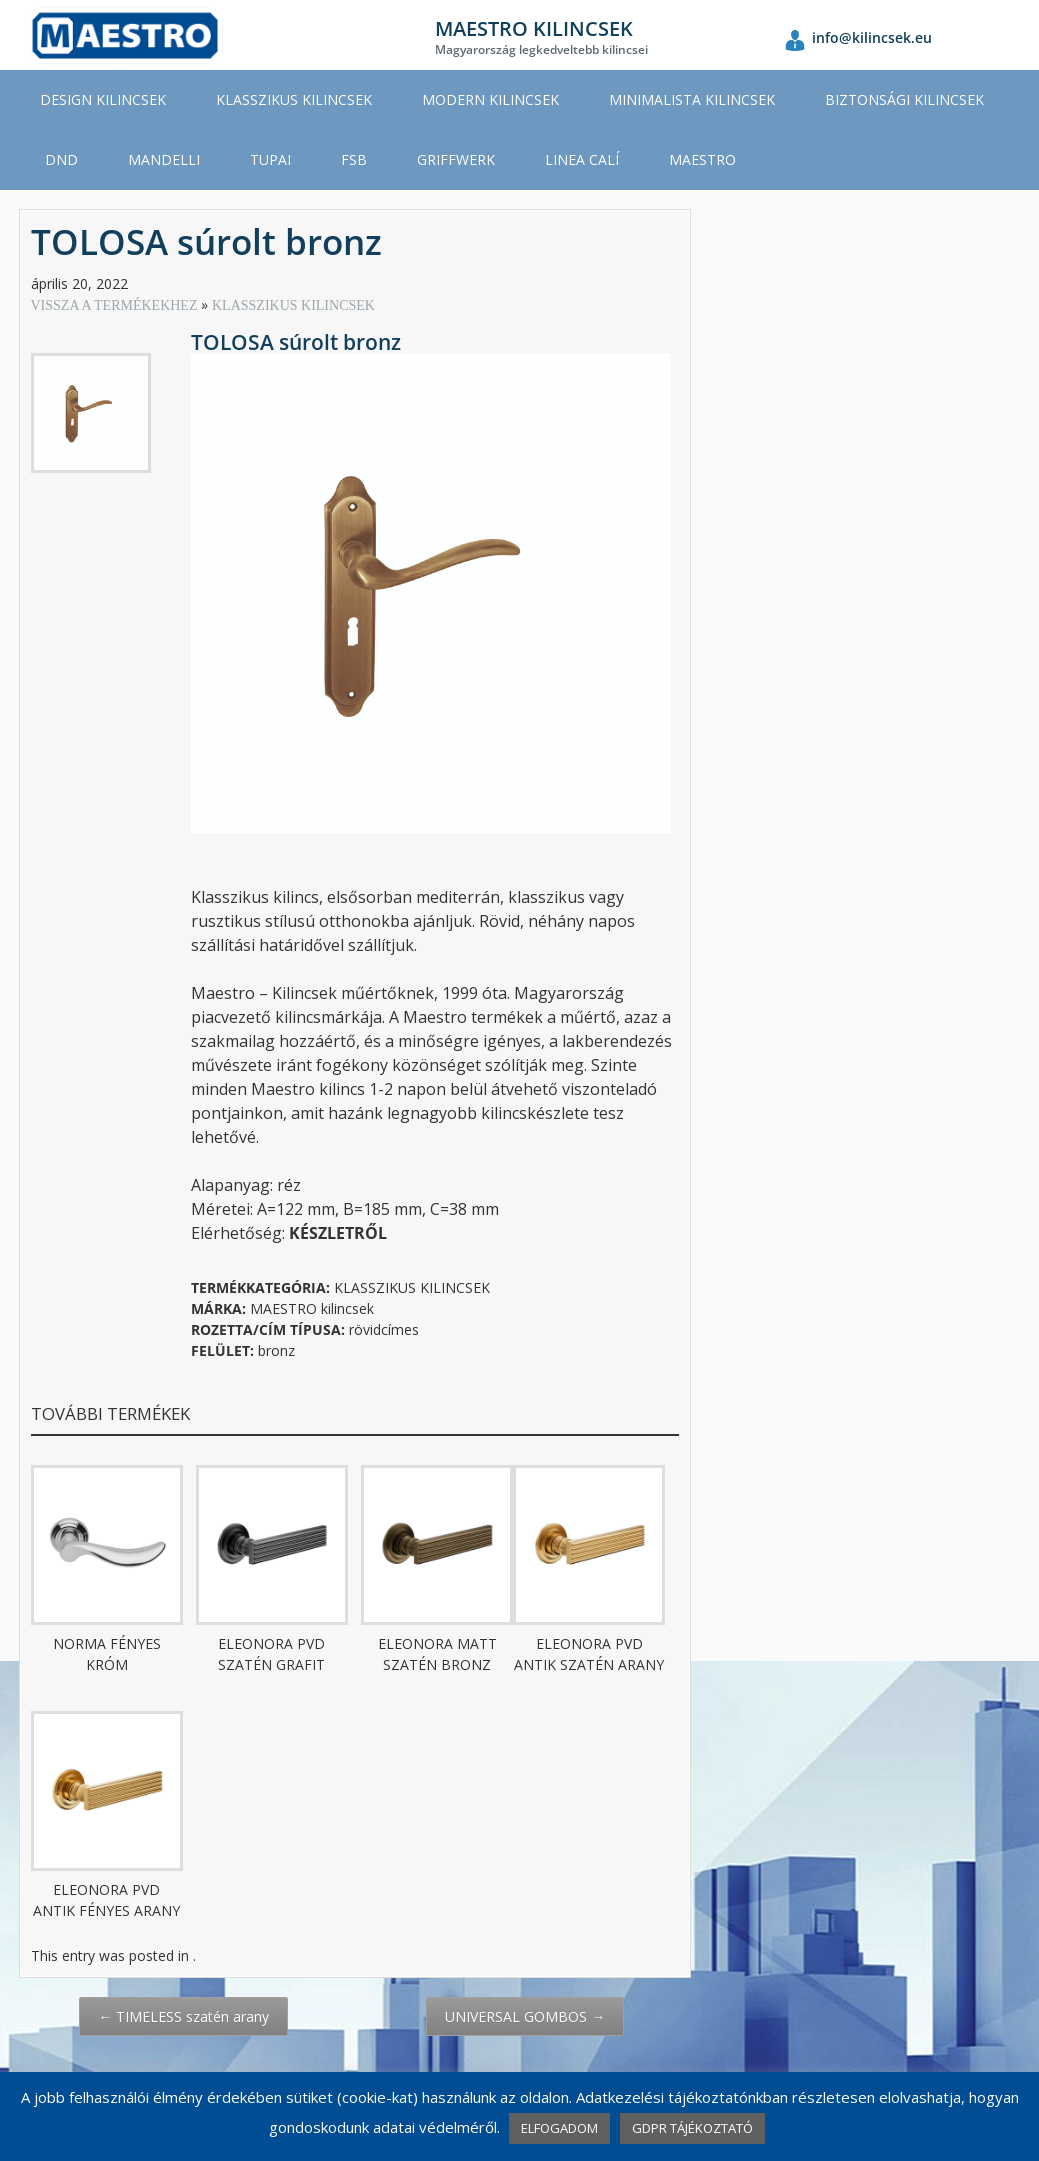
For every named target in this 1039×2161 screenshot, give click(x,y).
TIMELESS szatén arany (183, 2016)
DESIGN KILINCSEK (103, 99)
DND (61, 159)
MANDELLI (164, 159)
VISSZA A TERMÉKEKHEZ (116, 305)
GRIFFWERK (456, 159)
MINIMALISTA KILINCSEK (692, 99)
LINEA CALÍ (582, 159)
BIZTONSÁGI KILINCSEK (904, 99)
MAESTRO (702, 159)
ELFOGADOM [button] (559, 2128)
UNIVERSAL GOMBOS (525, 2016)
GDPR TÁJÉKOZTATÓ (692, 2128)
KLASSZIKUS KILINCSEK (294, 99)
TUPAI (270, 159)
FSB (354, 159)
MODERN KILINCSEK (490, 99)
